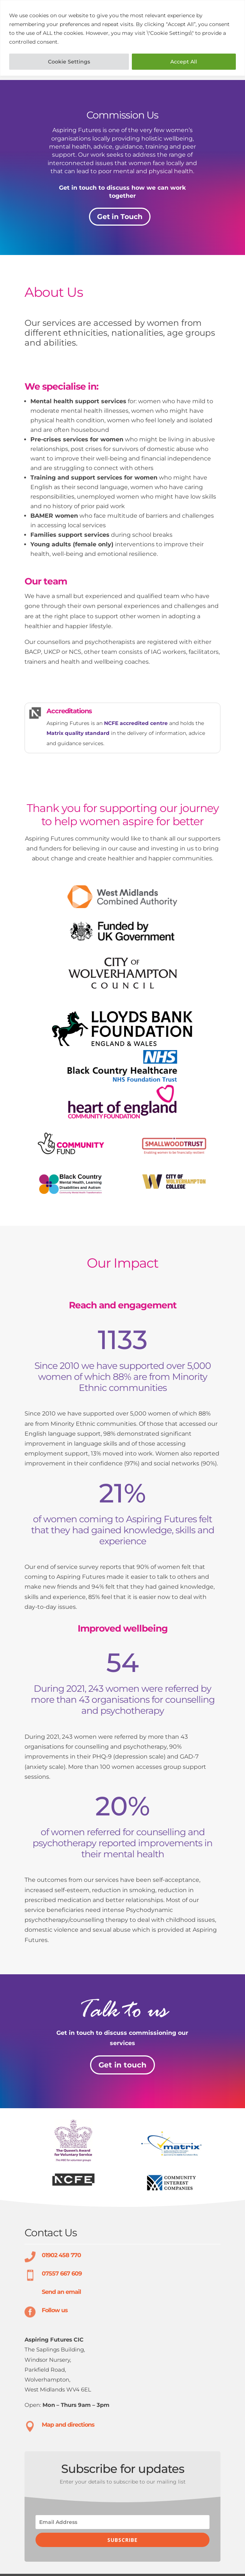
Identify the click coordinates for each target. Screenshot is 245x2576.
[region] (122, 38)
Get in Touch (119, 216)
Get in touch (122, 2065)
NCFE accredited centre (136, 723)
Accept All (183, 61)
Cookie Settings (69, 61)
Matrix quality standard (78, 733)
